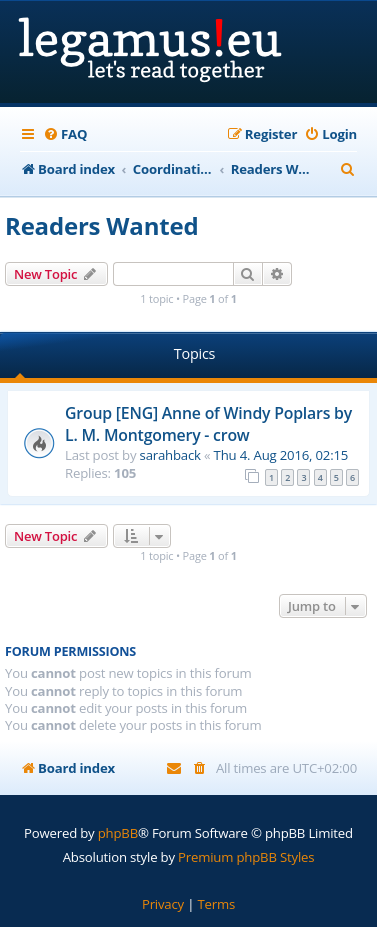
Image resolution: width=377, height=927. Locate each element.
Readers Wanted (101, 225)
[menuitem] (65, 134)
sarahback (170, 455)
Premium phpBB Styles (246, 857)
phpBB (118, 833)
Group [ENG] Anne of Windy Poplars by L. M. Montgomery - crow (208, 424)
